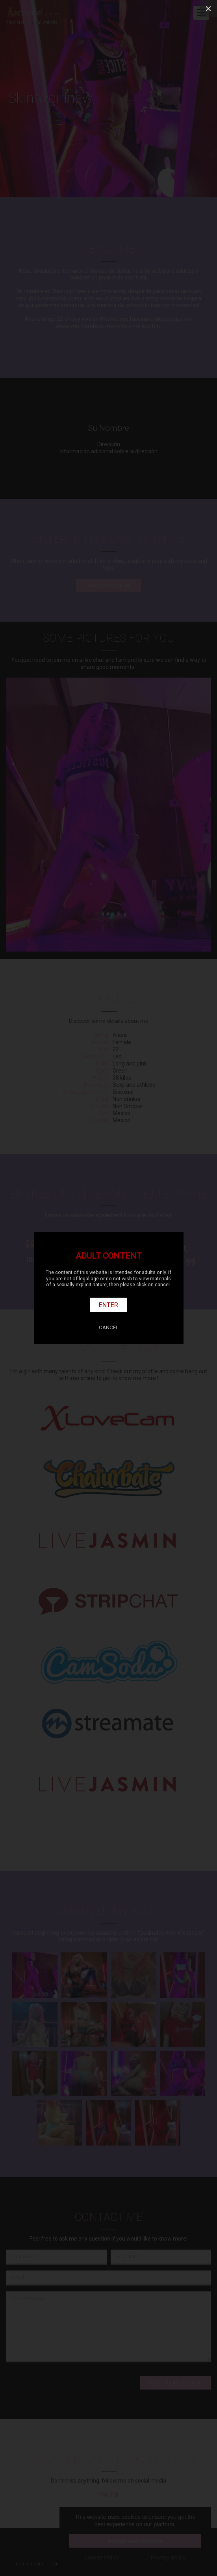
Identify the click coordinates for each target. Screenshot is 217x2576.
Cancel (109, 1327)
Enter (108, 1305)
